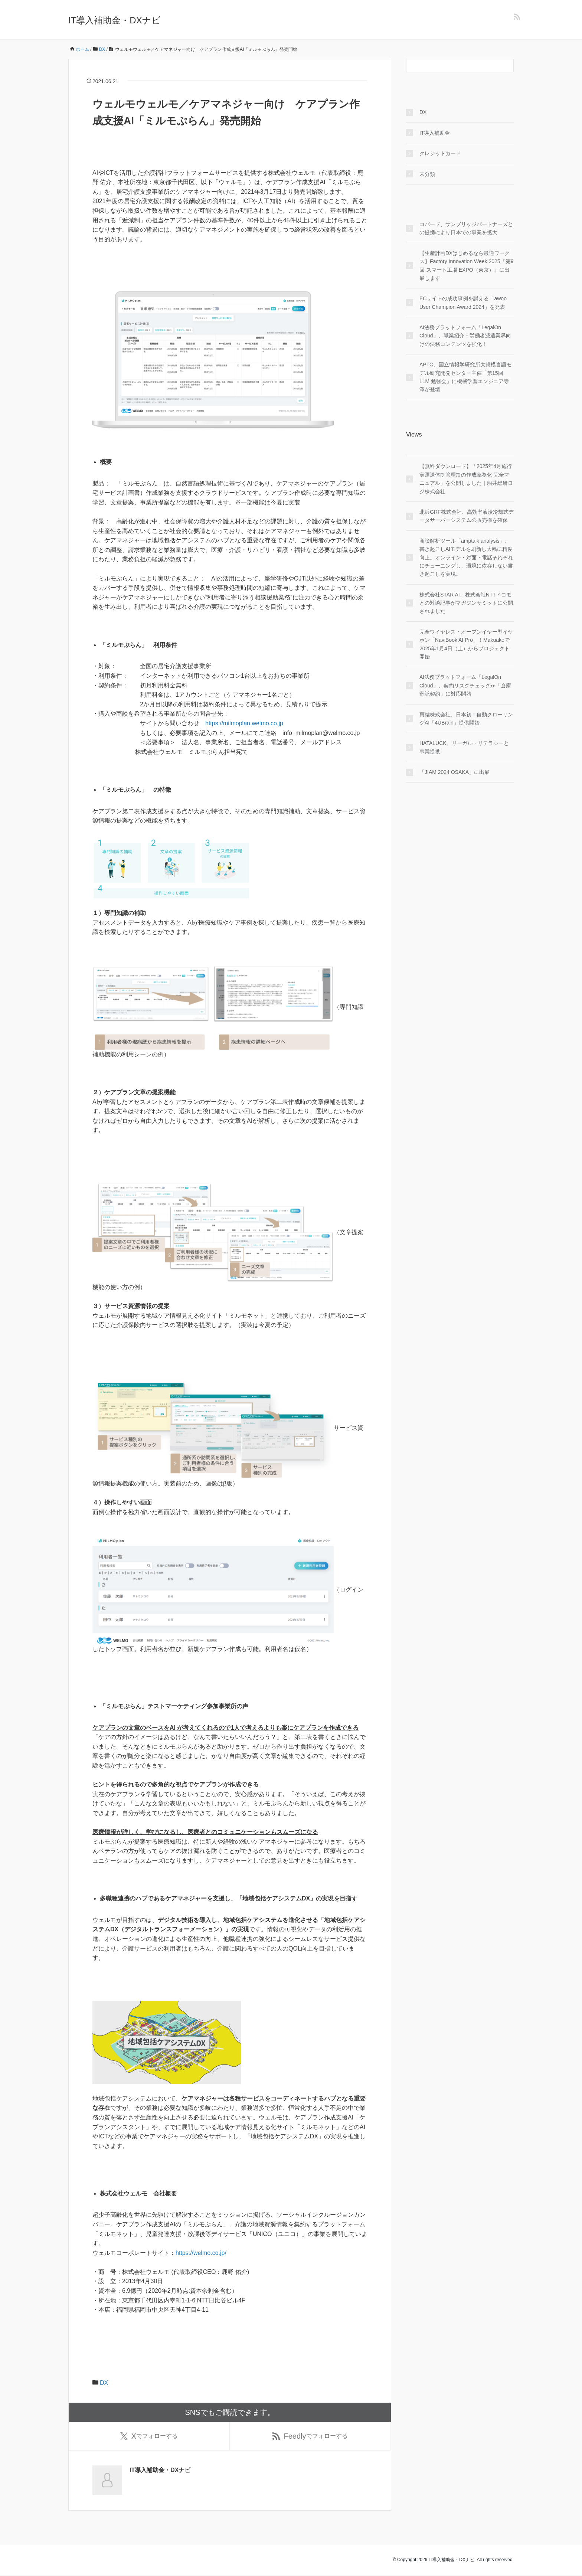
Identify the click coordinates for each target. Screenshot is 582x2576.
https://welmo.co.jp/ (201, 2253)
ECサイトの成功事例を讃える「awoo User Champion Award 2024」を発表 (463, 302)
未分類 (427, 174)
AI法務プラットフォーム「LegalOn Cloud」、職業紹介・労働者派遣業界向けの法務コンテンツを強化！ (465, 335)
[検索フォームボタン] (507, 65)
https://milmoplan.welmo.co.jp (244, 723)
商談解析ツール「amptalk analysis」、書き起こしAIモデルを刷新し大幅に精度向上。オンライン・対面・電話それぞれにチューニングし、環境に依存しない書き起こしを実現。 (466, 557)
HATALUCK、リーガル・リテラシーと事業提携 (464, 747)
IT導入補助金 (434, 133)
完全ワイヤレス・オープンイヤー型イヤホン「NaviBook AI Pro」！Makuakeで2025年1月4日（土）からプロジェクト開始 (466, 644)
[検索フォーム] (452, 65)
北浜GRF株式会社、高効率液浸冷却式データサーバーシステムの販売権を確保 (466, 516)
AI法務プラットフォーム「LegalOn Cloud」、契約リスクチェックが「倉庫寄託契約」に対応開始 (465, 685)
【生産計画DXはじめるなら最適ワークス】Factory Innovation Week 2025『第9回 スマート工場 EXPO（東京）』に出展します (466, 265)
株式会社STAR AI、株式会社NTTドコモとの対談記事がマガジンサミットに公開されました (466, 603)
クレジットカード (440, 153)
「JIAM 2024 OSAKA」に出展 (454, 772)
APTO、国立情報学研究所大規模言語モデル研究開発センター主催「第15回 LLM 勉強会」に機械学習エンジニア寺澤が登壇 (465, 377)
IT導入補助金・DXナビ (114, 20)
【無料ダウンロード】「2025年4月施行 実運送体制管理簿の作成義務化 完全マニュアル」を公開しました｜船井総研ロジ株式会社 (466, 478)
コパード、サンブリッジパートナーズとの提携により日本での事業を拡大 (466, 228)
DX (104, 2383)
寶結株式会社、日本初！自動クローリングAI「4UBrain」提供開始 (466, 719)
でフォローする (149, 2437)
